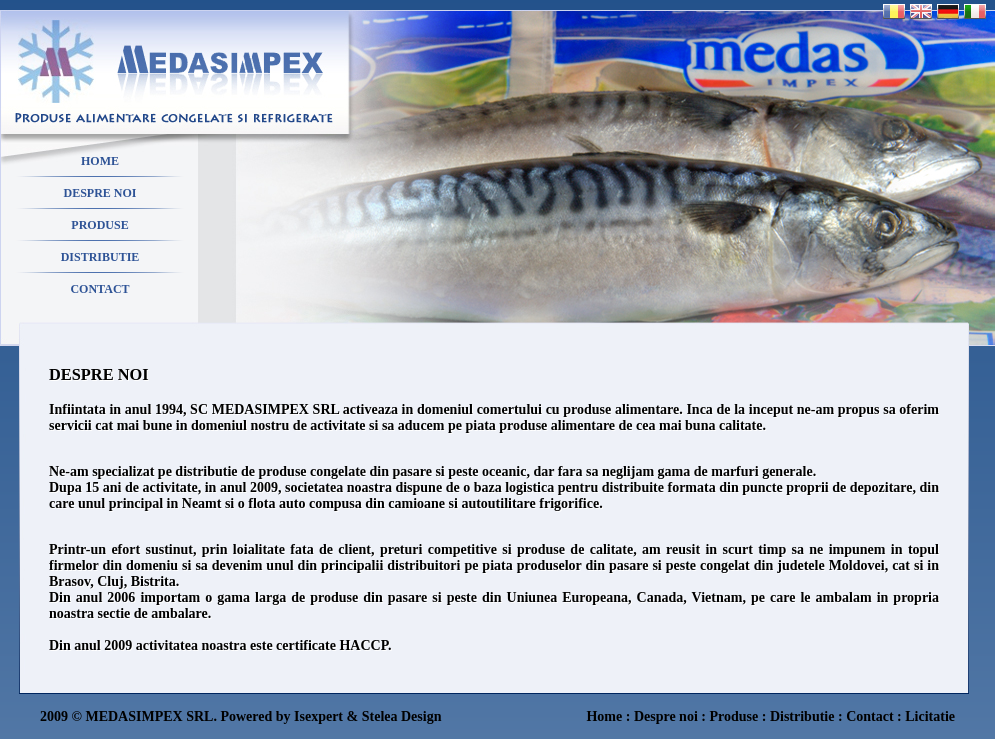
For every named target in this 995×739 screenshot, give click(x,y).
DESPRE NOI (99, 193)
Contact (869, 716)
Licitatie (930, 716)
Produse (733, 716)
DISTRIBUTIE (100, 257)
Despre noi (666, 716)
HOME (100, 161)
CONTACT (99, 289)
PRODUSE (99, 225)
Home (604, 716)
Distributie (802, 716)
